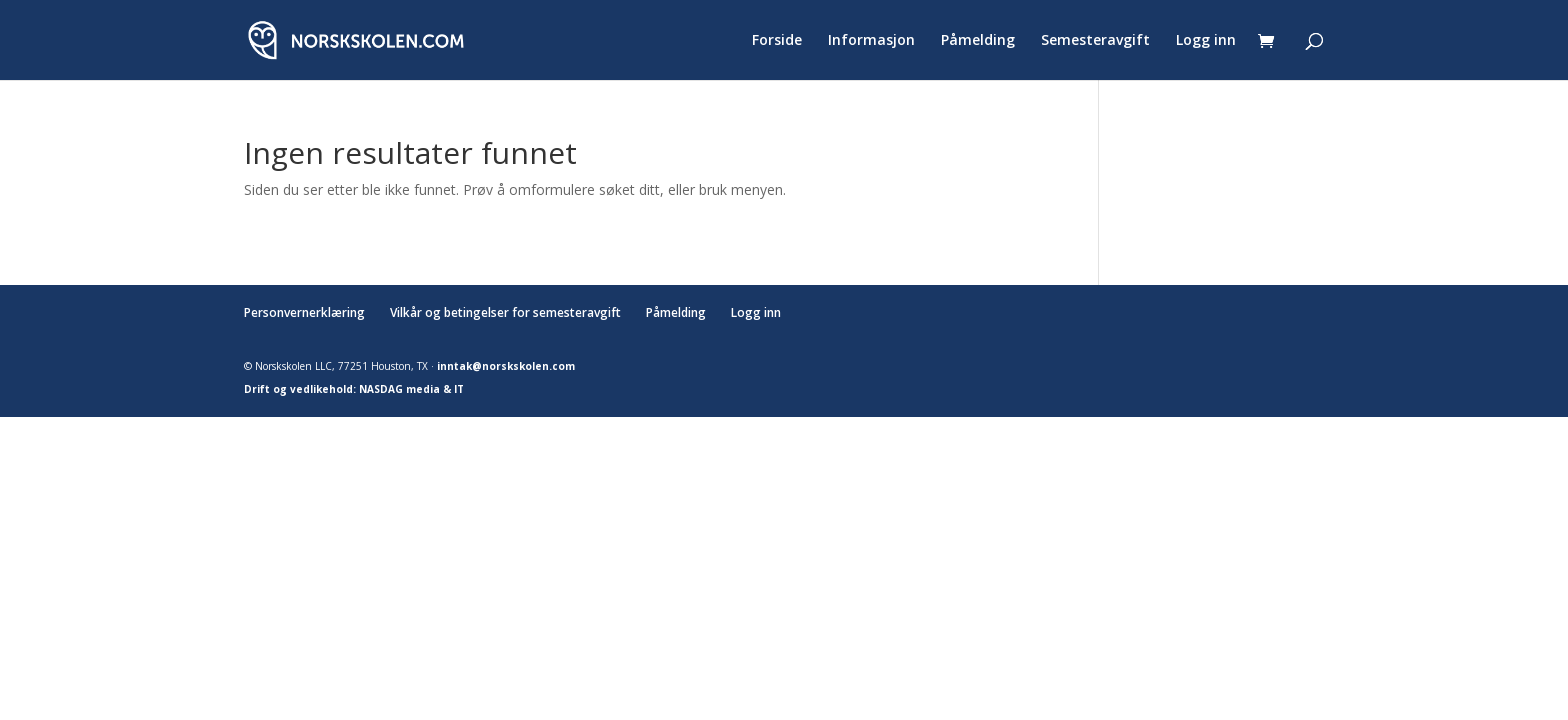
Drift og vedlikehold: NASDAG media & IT (354, 389)
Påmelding (978, 41)
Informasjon (871, 41)
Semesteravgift (1095, 41)
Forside (777, 41)
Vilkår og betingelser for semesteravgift (505, 312)
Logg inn (1206, 41)
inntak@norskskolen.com (506, 366)
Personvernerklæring (304, 312)
